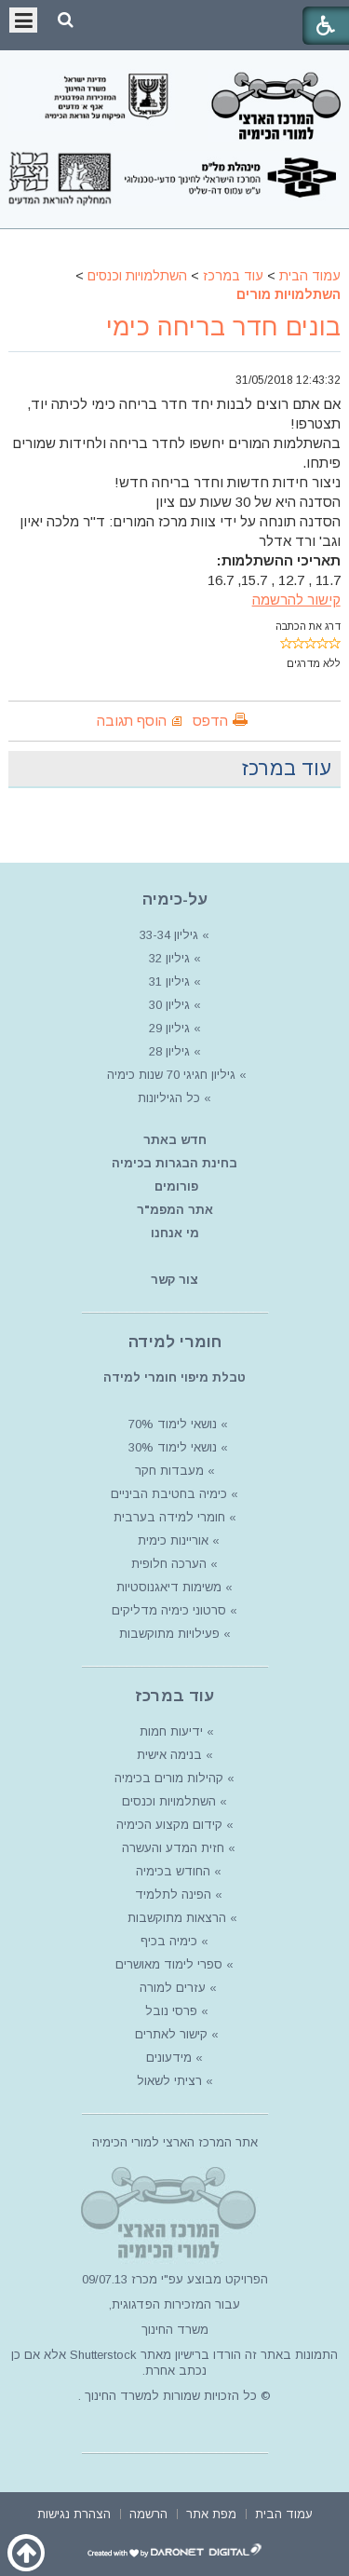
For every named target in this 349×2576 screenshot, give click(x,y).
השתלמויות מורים (288, 294)
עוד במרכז (233, 275)
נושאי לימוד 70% (171, 1424)
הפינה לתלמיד (171, 1894)
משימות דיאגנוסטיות (168, 1587)
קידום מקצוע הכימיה (169, 1825)
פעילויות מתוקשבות (169, 1634)
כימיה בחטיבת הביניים (169, 1494)
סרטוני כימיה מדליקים (169, 1610)
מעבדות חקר (169, 1471)
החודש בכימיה (171, 1871)
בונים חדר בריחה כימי (223, 327)
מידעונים (169, 2058)
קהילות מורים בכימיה (168, 1778)
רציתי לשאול (169, 2081)
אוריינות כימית (171, 1540)
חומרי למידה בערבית (169, 1517)
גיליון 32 (169, 958)
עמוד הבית (310, 275)
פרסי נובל (171, 2011)
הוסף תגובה (132, 721)
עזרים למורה (171, 1988)
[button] (66, 20)
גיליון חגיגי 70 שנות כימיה (169, 1075)
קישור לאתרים (169, 2034)
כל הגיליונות (169, 1098)
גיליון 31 (169, 981)
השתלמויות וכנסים (137, 275)
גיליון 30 (169, 1005)
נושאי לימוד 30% (171, 1447)
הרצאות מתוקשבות (175, 1918)
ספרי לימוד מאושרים (168, 1964)
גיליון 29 (169, 1028)
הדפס (210, 721)
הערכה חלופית (169, 1564)
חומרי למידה (174, 1342)
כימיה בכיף (169, 1941)
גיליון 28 (169, 1051)
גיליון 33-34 (169, 935)
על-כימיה (175, 899)
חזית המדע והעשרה (171, 1848)
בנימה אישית (169, 1755)
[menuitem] (284, 2512)
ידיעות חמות (171, 1731)
